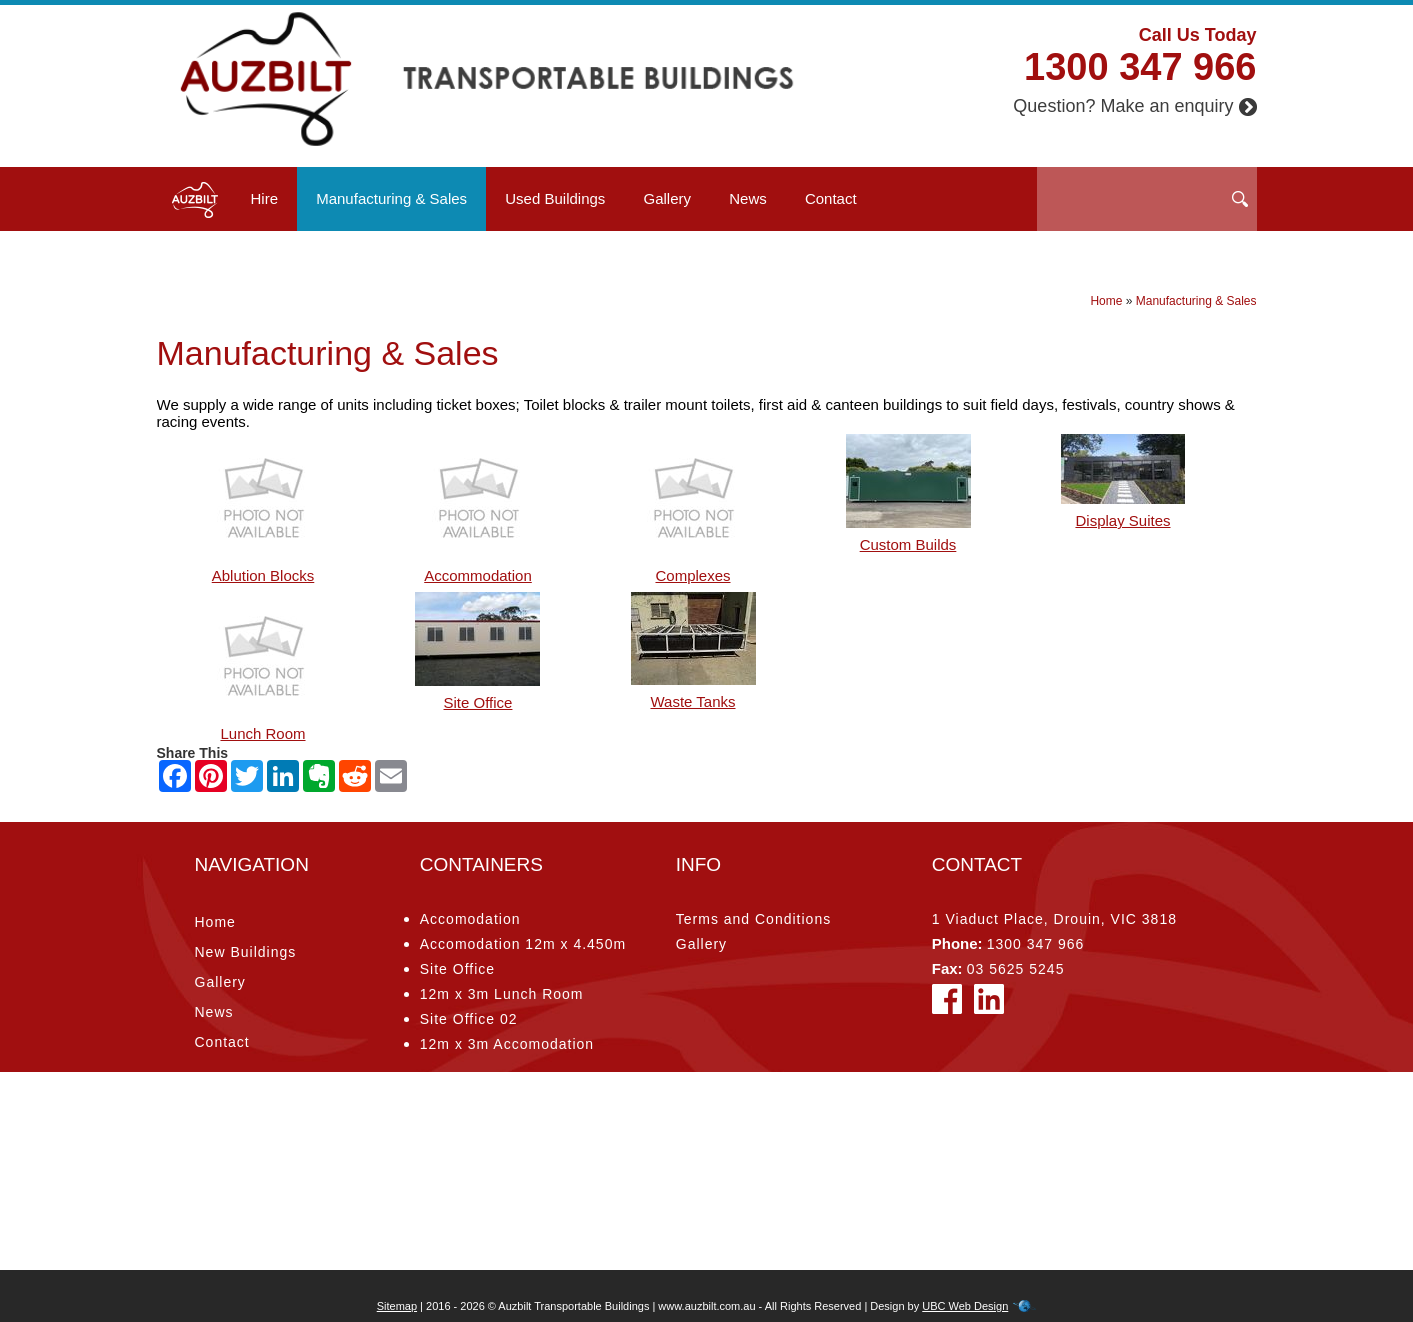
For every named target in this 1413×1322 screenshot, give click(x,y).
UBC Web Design (965, 1306)
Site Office (457, 969)
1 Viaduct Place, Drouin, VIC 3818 (1054, 919)
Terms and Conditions (753, 919)
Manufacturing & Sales (391, 198)
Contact (831, 198)
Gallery (668, 198)
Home (1106, 301)
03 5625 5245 (1016, 969)
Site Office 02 (469, 1019)
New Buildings (246, 952)
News (748, 198)
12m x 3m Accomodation (507, 1044)
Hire (265, 198)
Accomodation (470, 919)
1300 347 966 (1140, 67)
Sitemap (397, 1306)
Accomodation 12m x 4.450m (523, 944)
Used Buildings (555, 198)
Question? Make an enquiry (1134, 106)
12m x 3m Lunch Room (502, 994)
